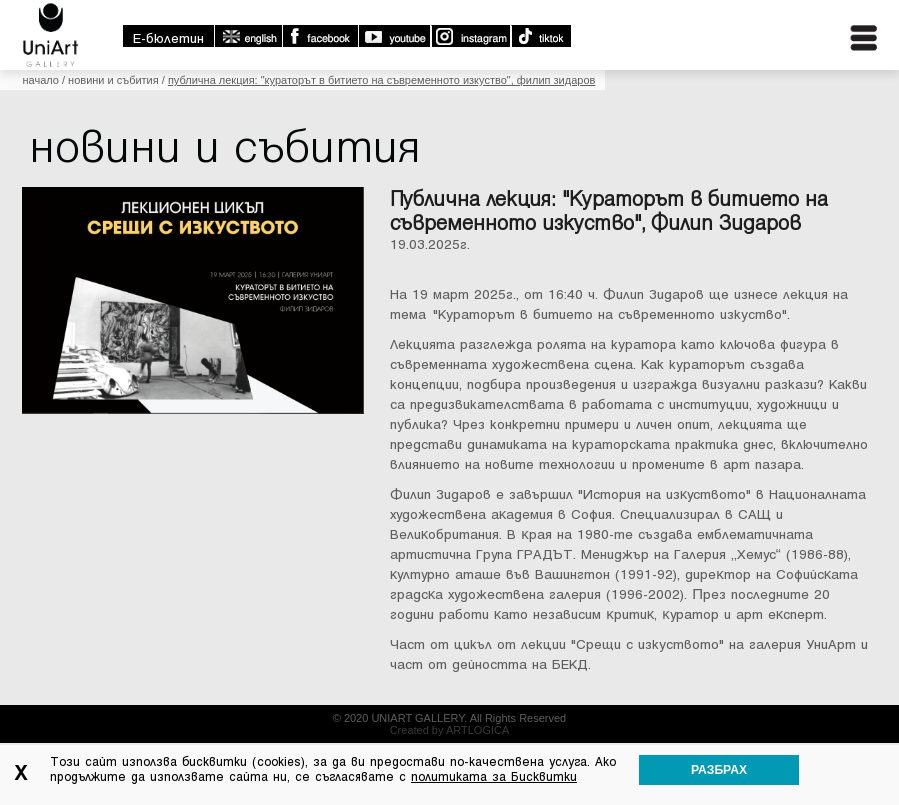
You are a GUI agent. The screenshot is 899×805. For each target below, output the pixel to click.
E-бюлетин (168, 38)
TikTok (540, 36)
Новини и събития (113, 80)
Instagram (470, 36)
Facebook (320, 36)
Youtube (394, 36)
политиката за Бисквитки (494, 777)
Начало (40, 80)
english (248, 36)
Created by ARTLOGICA (450, 730)
